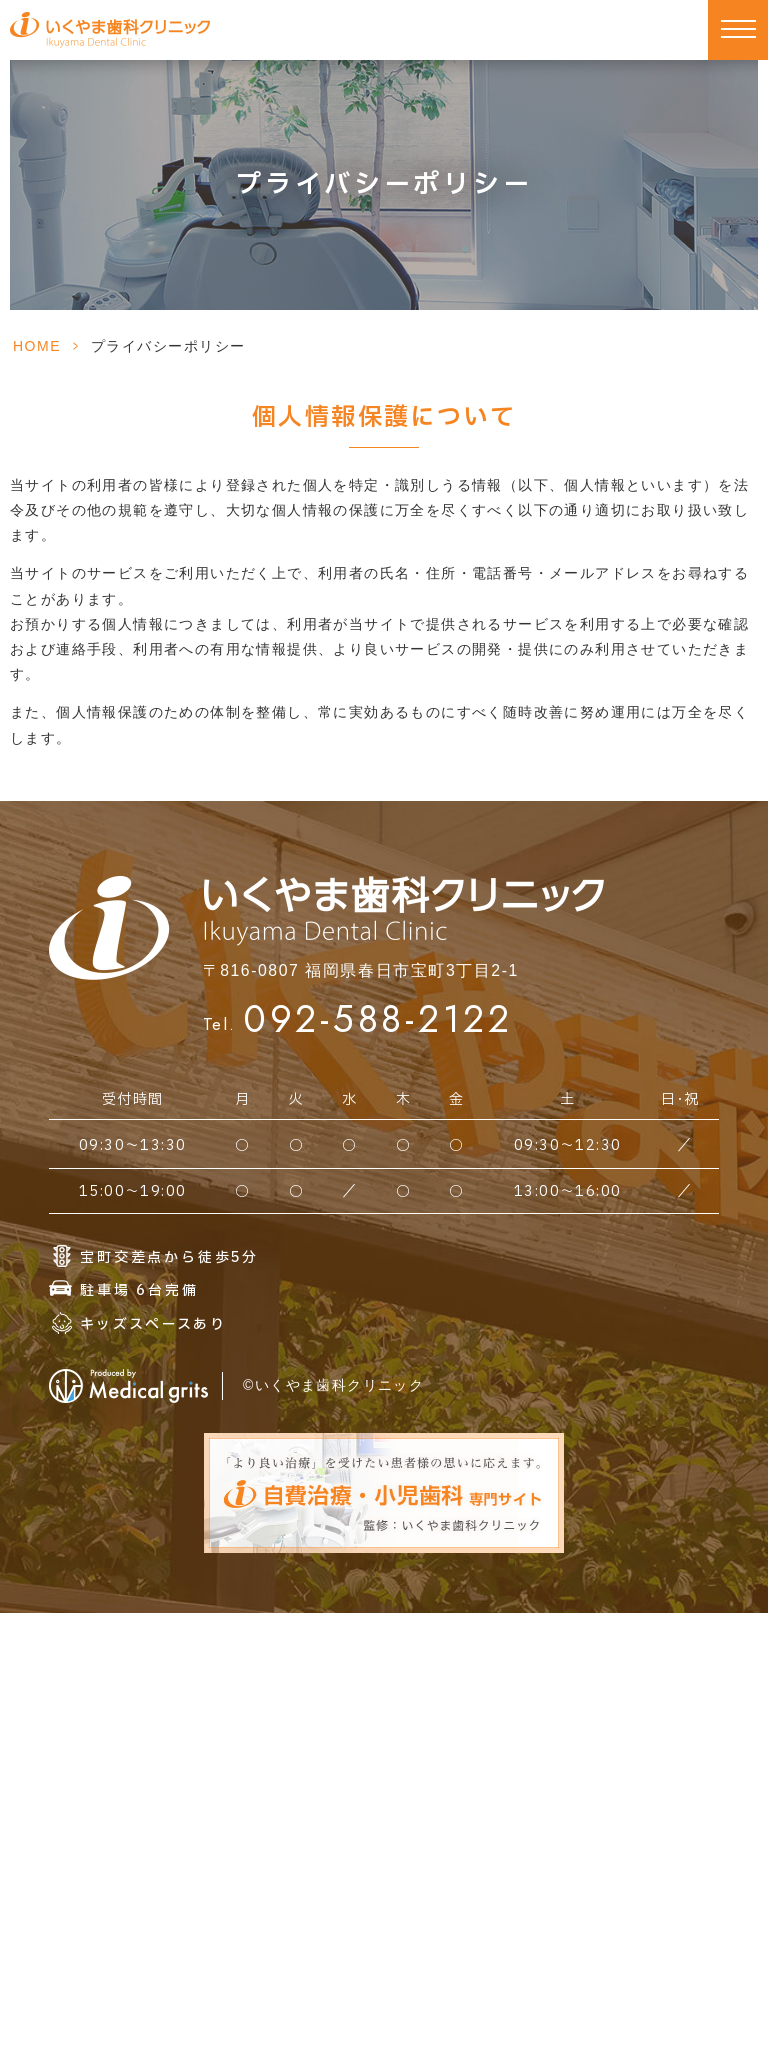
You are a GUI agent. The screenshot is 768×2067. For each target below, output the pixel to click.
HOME (37, 346)
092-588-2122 (378, 1019)
